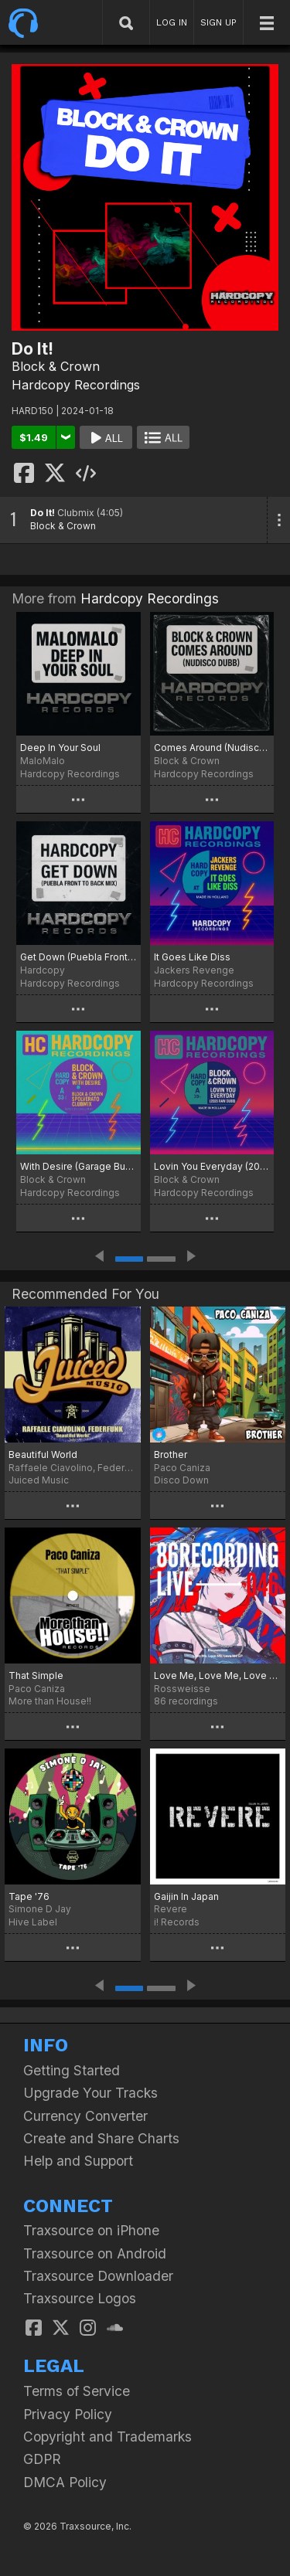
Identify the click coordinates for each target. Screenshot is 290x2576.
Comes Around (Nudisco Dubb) (212, 747)
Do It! (42, 512)
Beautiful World (43, 1454)
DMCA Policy (65, 2482)
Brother (170, 1454)
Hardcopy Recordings (76, 385)
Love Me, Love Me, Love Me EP (218, 1675)
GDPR (42, 2459)
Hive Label (33, 1922)
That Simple (36, 1675)
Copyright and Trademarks (107, 2436)
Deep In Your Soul (60, 747)
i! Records (177, 1922)
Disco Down (181, 1480)
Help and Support (78, 2161)
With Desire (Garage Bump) (78, 1166)
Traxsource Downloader (98, 2276)
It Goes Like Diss (192, 957)
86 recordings (186, 1701)
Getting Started (71, 2070)
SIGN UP (218, 22)
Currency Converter (85, 2116)
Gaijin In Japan (186, 1896)
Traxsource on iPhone (91, 2230)
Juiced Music (39, 1480)
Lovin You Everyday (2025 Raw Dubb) (212, 1166)
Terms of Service (76, 2391)
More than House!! (50, 1701)
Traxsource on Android (94, 2253)
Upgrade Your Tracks (90, 2093)
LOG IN (171, 22)
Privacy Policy (67, 2414)
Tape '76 (29, 1896)
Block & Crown (56, 366)
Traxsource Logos (79, 2298)
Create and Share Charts (101, 2138)
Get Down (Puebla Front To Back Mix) (78, 957)
